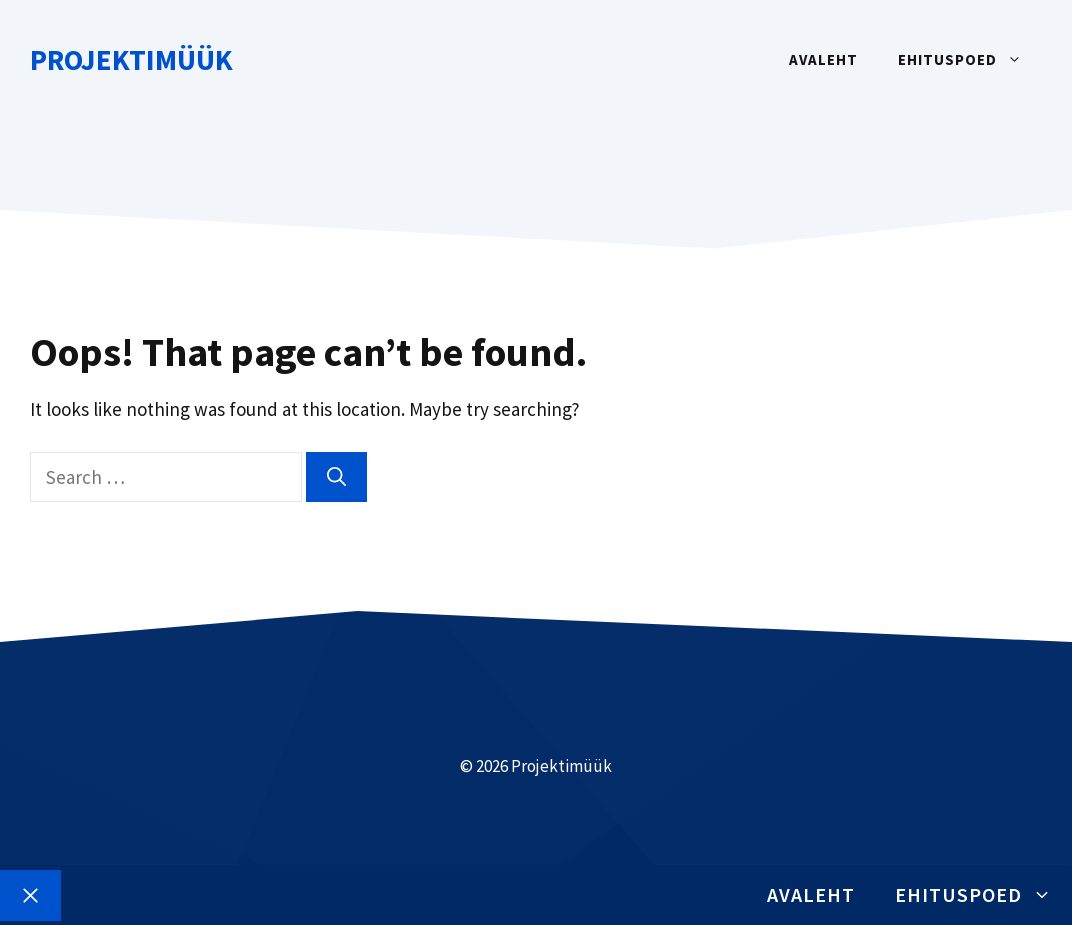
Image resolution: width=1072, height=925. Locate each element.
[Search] (336, 477)
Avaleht (823, 59)
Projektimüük (131, 59)
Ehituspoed (970, 60)
